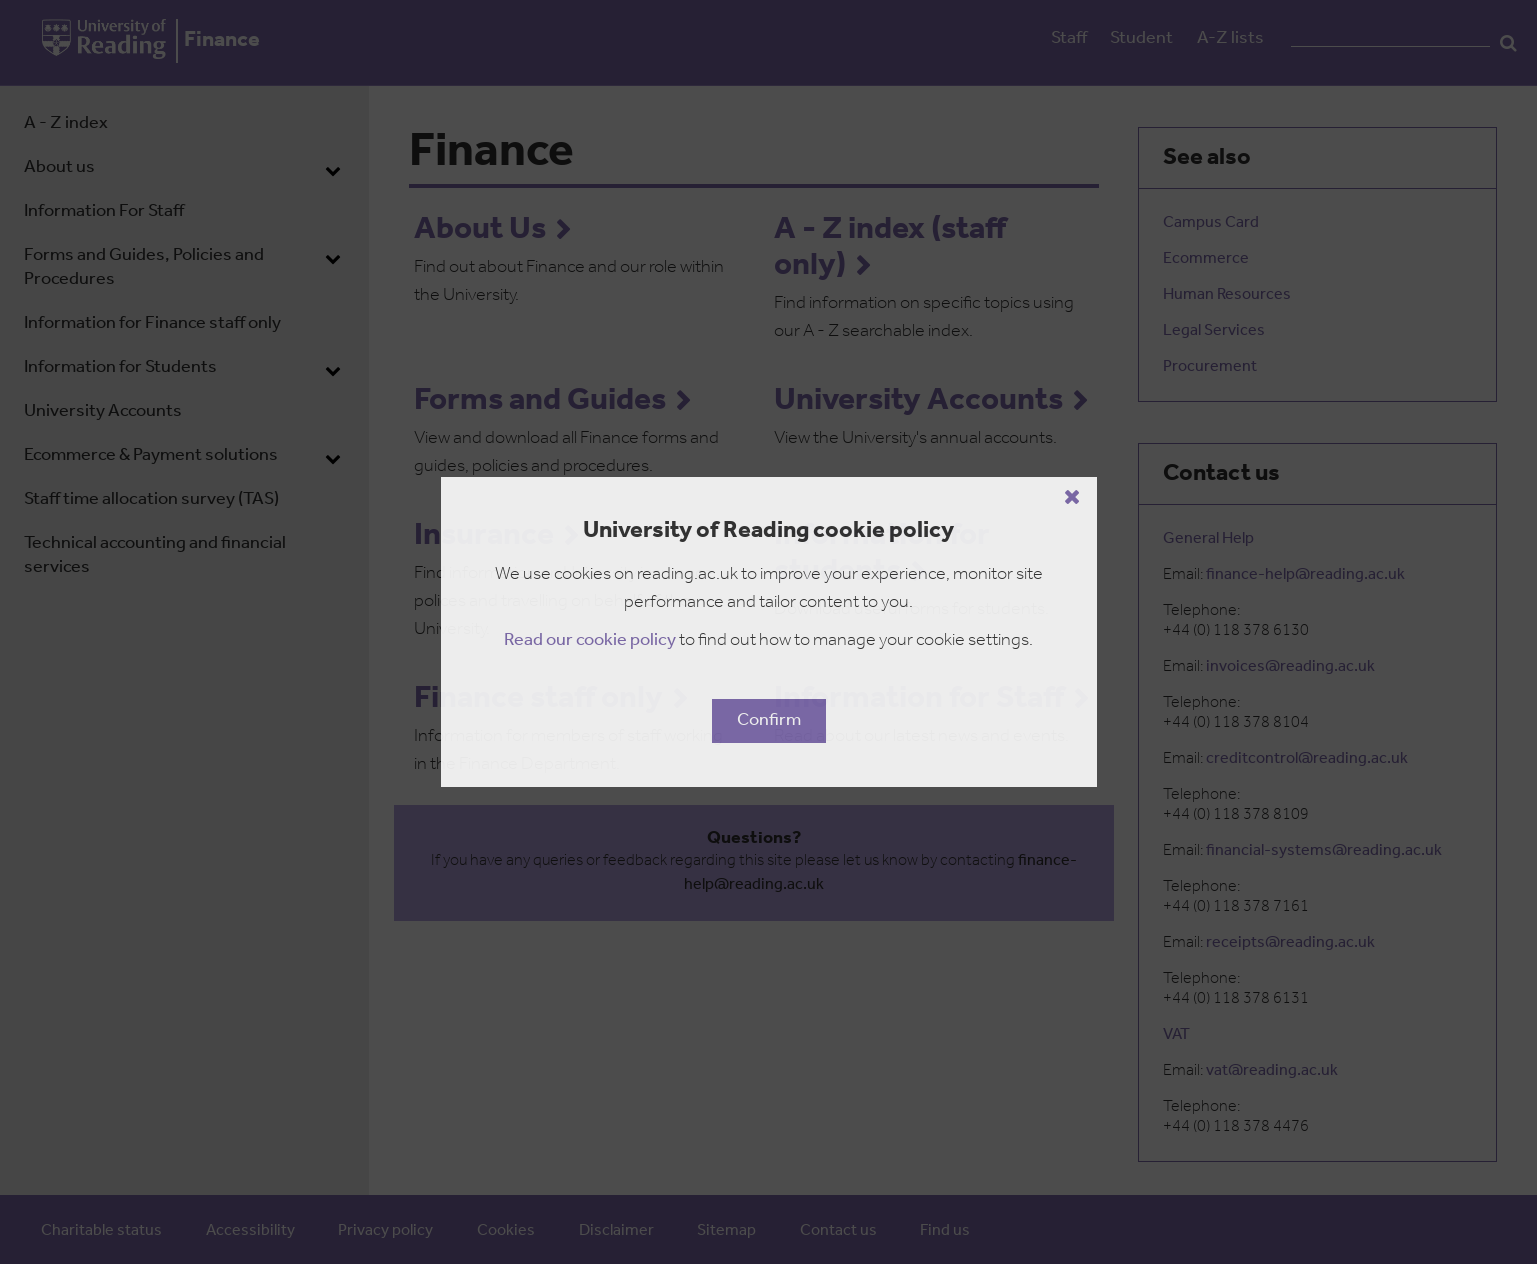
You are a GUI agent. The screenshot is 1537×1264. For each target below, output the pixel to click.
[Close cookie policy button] (1072, 497)
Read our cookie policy (590, 640)
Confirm (769, 720)
